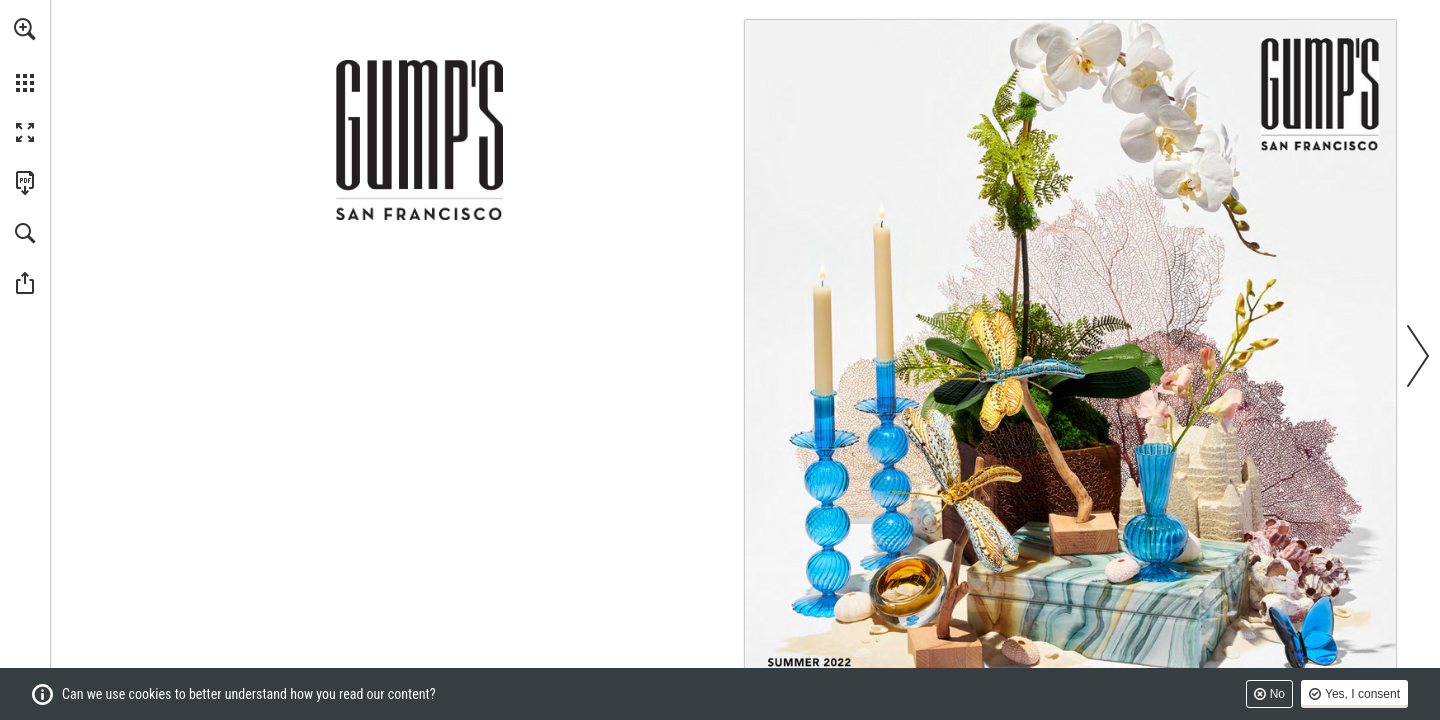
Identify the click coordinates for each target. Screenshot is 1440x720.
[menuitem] (25, 55)
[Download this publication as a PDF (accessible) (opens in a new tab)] (25, 183)
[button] (25, 29)
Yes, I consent (1362, 694)
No (1277, 694)
